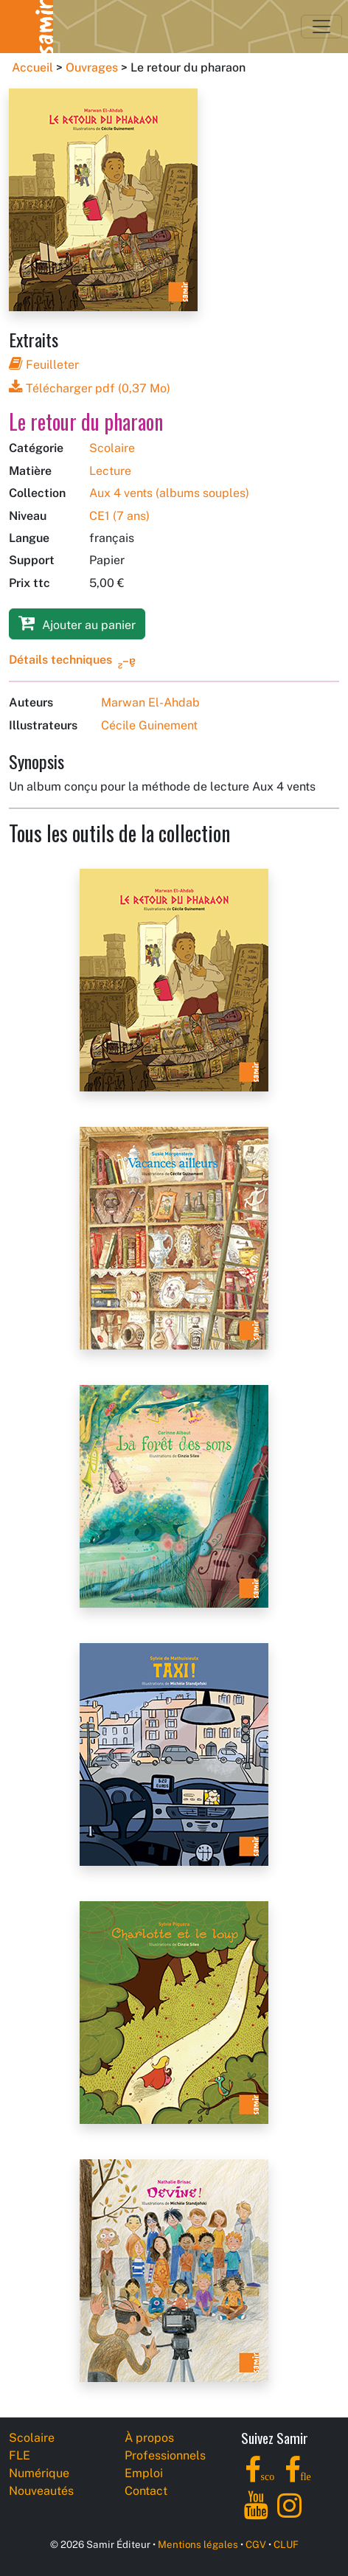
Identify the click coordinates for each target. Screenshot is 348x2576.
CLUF (286, 2544)
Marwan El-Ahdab (150, 702)
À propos (149, 2438)
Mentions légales (198, 2544)
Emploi (144, 2473)
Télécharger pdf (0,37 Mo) (89, 388)
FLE (19, 2455)
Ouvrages (92, 67)
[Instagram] (289, 2514)
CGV (256, 2544)
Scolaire (112, 448)
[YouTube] (256, 2514)
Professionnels (165, 2455)
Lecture (110, 471)
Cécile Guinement (149, 725)
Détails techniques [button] (60, 660)
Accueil (32, 67)
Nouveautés (41, 2491)
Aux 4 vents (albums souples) (169, 493)
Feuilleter (44, 365)
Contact (146, 2491)
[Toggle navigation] (321, 26)
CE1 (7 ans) (119, 516)
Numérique (39, 2473)
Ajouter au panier (77, 623)
